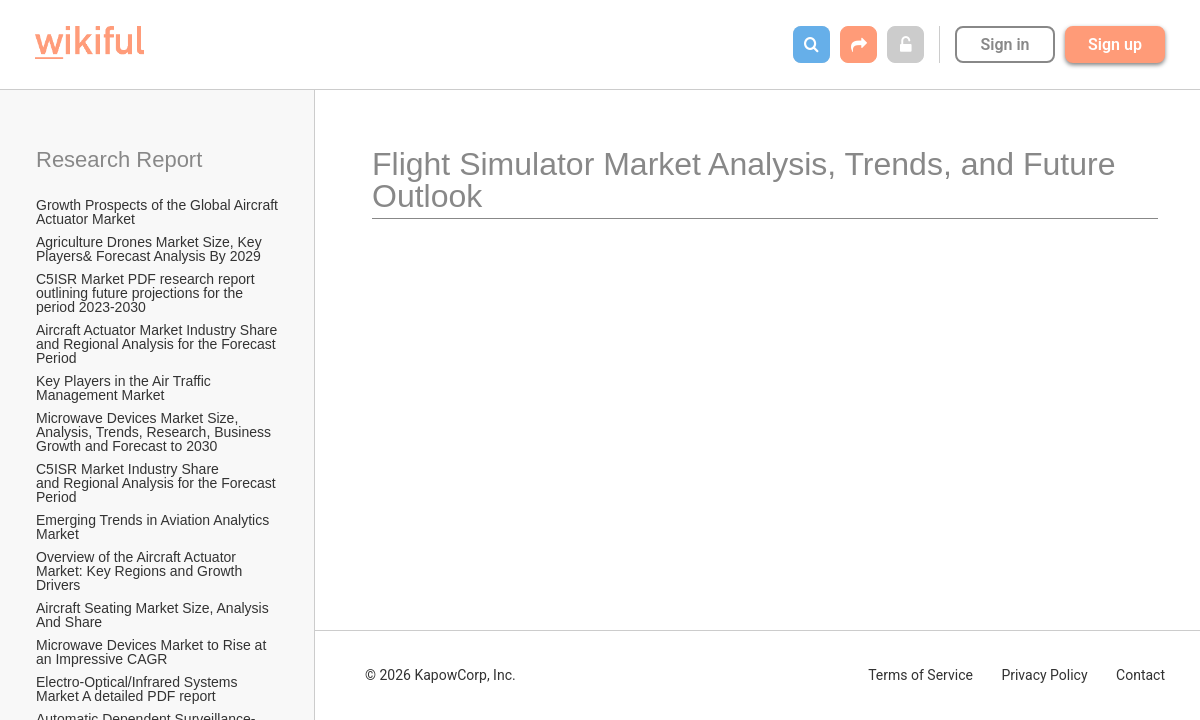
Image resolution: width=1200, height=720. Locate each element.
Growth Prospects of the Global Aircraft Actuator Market (158, 212)
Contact (1140, 675)
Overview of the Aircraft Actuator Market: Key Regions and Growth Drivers (141, 571)
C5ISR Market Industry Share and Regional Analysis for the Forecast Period (158, 483)
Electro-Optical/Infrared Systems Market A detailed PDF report (138, 689)
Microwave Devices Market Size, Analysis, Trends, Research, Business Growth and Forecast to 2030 (155, 432)
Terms (920, 675)
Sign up (1115, 44)
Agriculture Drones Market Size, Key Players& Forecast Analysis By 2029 (151, 249)
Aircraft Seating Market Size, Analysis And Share (154, 615)
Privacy (1044, 675)
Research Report (119, 159)
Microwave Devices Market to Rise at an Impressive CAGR (153, 652)
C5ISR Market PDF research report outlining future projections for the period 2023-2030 (147, 293)
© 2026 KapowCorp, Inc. (440, 675)
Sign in (1004, 44)
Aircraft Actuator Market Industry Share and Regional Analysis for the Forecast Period (158, 344)
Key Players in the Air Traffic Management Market (125, 388)
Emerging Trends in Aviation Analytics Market (154, 527)
